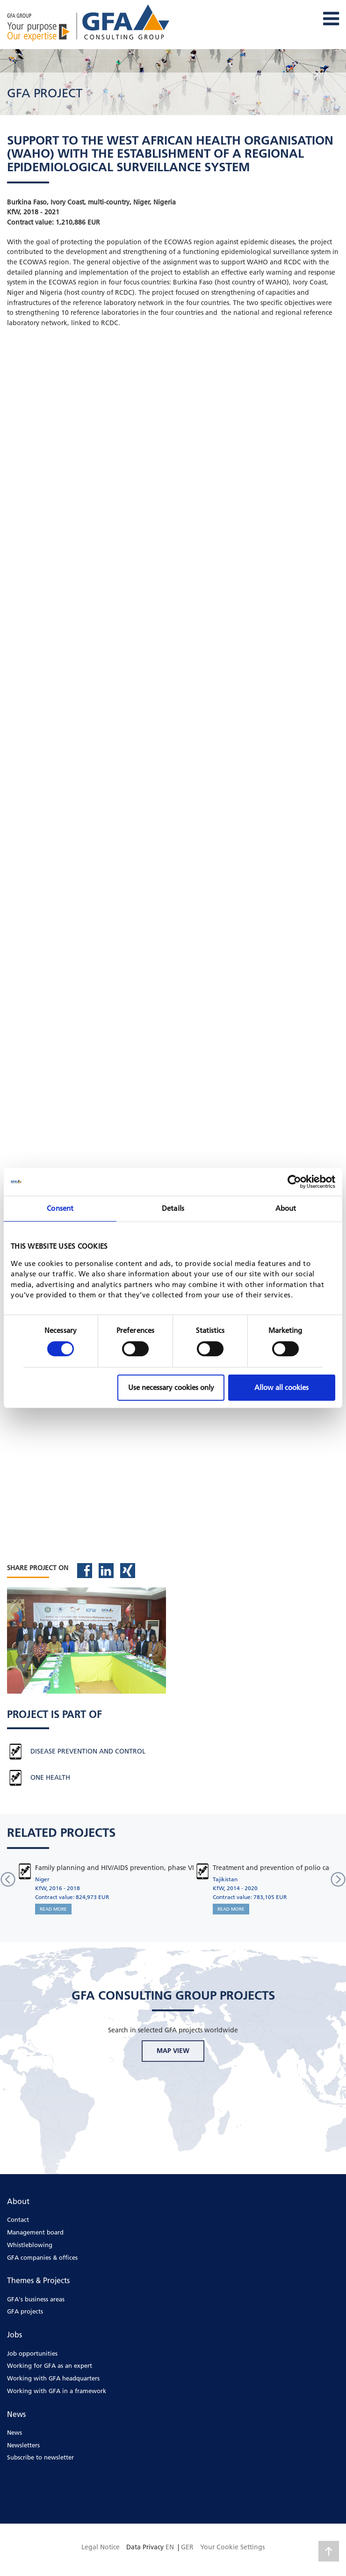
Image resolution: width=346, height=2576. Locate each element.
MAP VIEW (173, 2050)
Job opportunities (32, 2353)
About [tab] (285, 1208)
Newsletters (23, 2445)
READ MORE (53, 1909)
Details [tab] (173, 1208)
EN (170, 2547)
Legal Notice (100, 2547)
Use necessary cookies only (171, 1387)
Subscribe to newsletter (40, 2457)
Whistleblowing (29, 2245)
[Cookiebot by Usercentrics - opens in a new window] (294, 1182)
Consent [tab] (60, 1208)
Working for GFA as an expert (49, 2365)
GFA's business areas (36, 2299)
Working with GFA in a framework (56, 2390)
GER (187, 2547)
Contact (18, 2219)
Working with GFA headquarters (53, 2378)
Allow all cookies (281, 1387)
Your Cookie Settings (232, 2547)
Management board (35, 2232)
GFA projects (25, 2311)
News (14, 2432)
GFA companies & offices (42, 2257)
